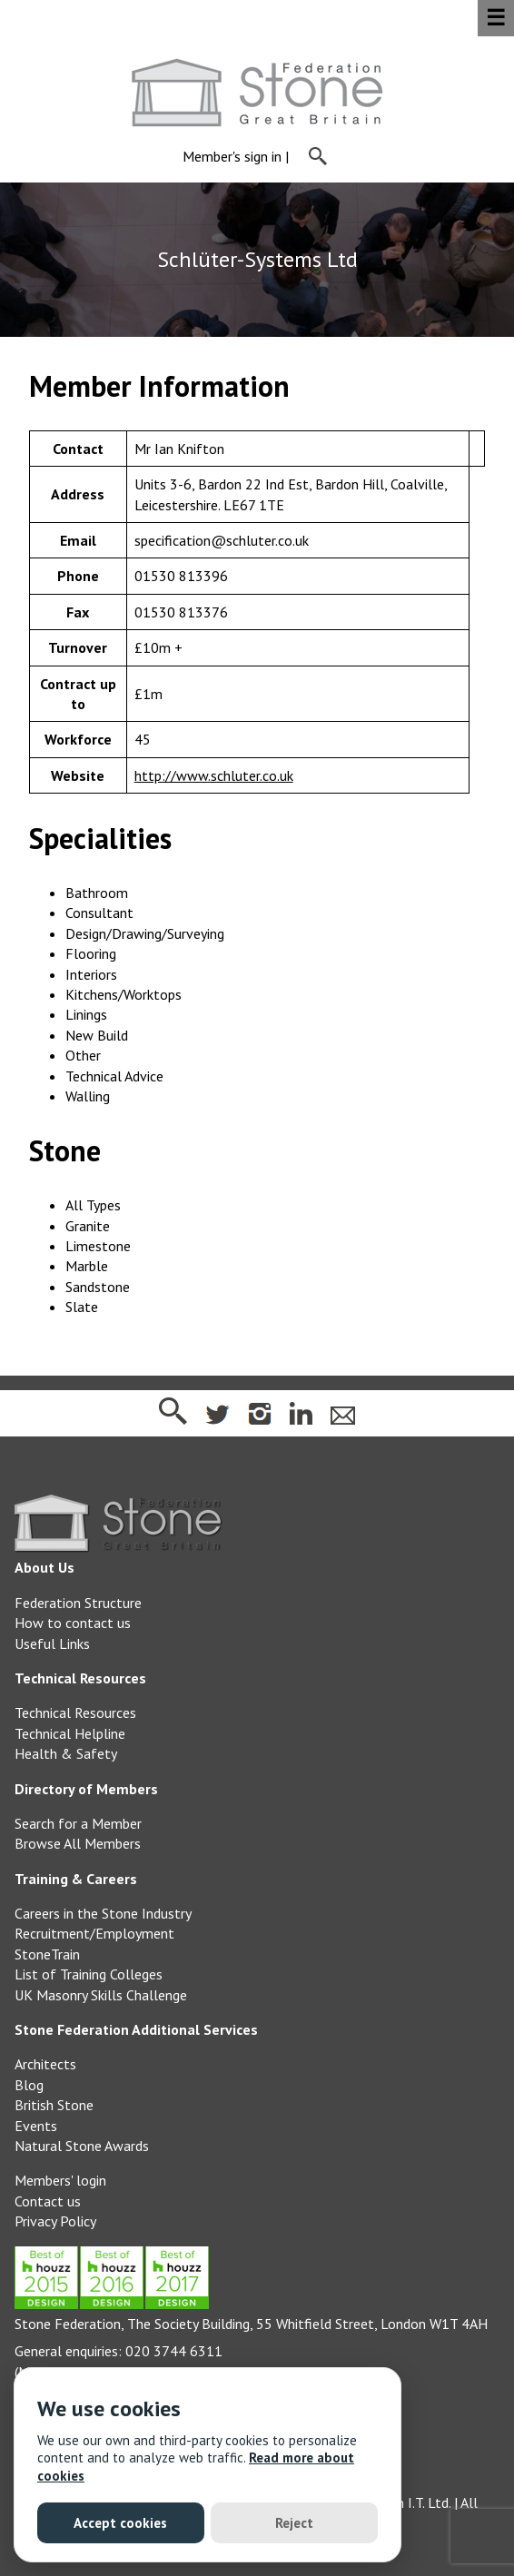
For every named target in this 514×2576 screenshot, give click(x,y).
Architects (45, 2064)
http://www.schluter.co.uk (213, 775)
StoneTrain (47, 1954)
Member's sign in (232, 157)
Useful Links (52, 1643)
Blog (29, 2085)
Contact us (48, 2201)
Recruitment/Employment (94, 1933)
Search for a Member (78, 1823)
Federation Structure (78, 1603)
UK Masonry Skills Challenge (101, 1995)
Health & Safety (66, 1753)
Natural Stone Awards (82, 2146)
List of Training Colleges (89, 1974)
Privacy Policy (55, 2221)
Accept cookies (120, 2523)
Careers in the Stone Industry (103, 1913)
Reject (294, 2523)
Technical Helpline (70, 1733)
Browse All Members (78, 1843)
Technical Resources (75, 1712)
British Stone (54, 2105)
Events (36, 2126)
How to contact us (73, 1623)
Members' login (60, 2180)
